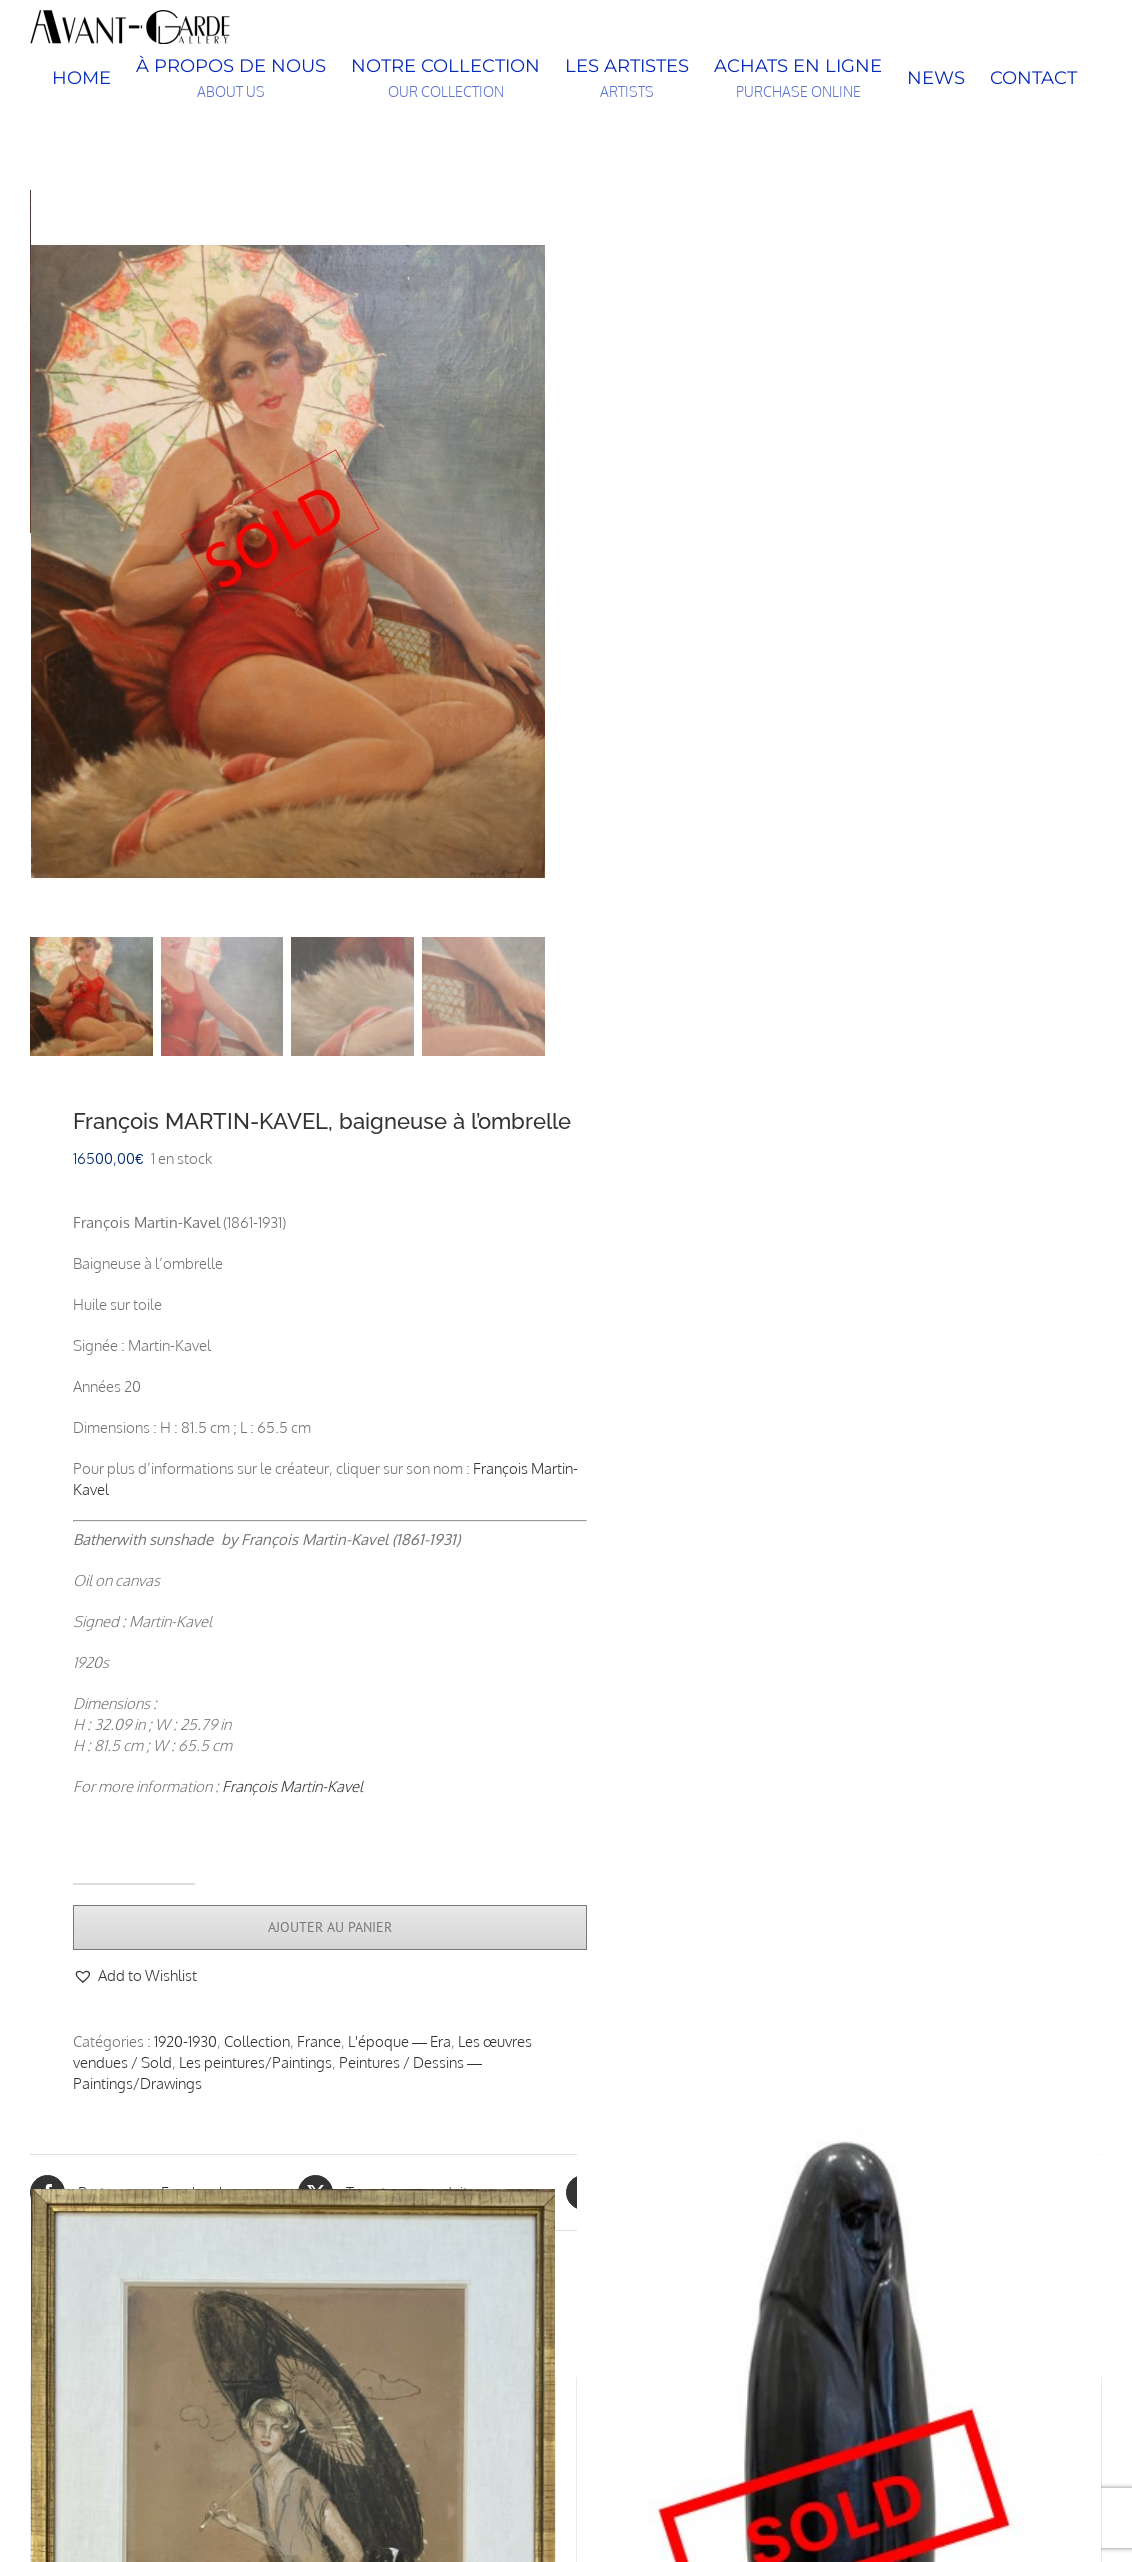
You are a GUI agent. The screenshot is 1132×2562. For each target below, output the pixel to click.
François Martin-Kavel (292, 1790)
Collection (257, 2045)
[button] (135, 1979)
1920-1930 (185, 2045)
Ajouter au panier (330, 1931)
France (319, 2045)
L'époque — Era (399, 2045)
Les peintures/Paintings (255, 2066)
